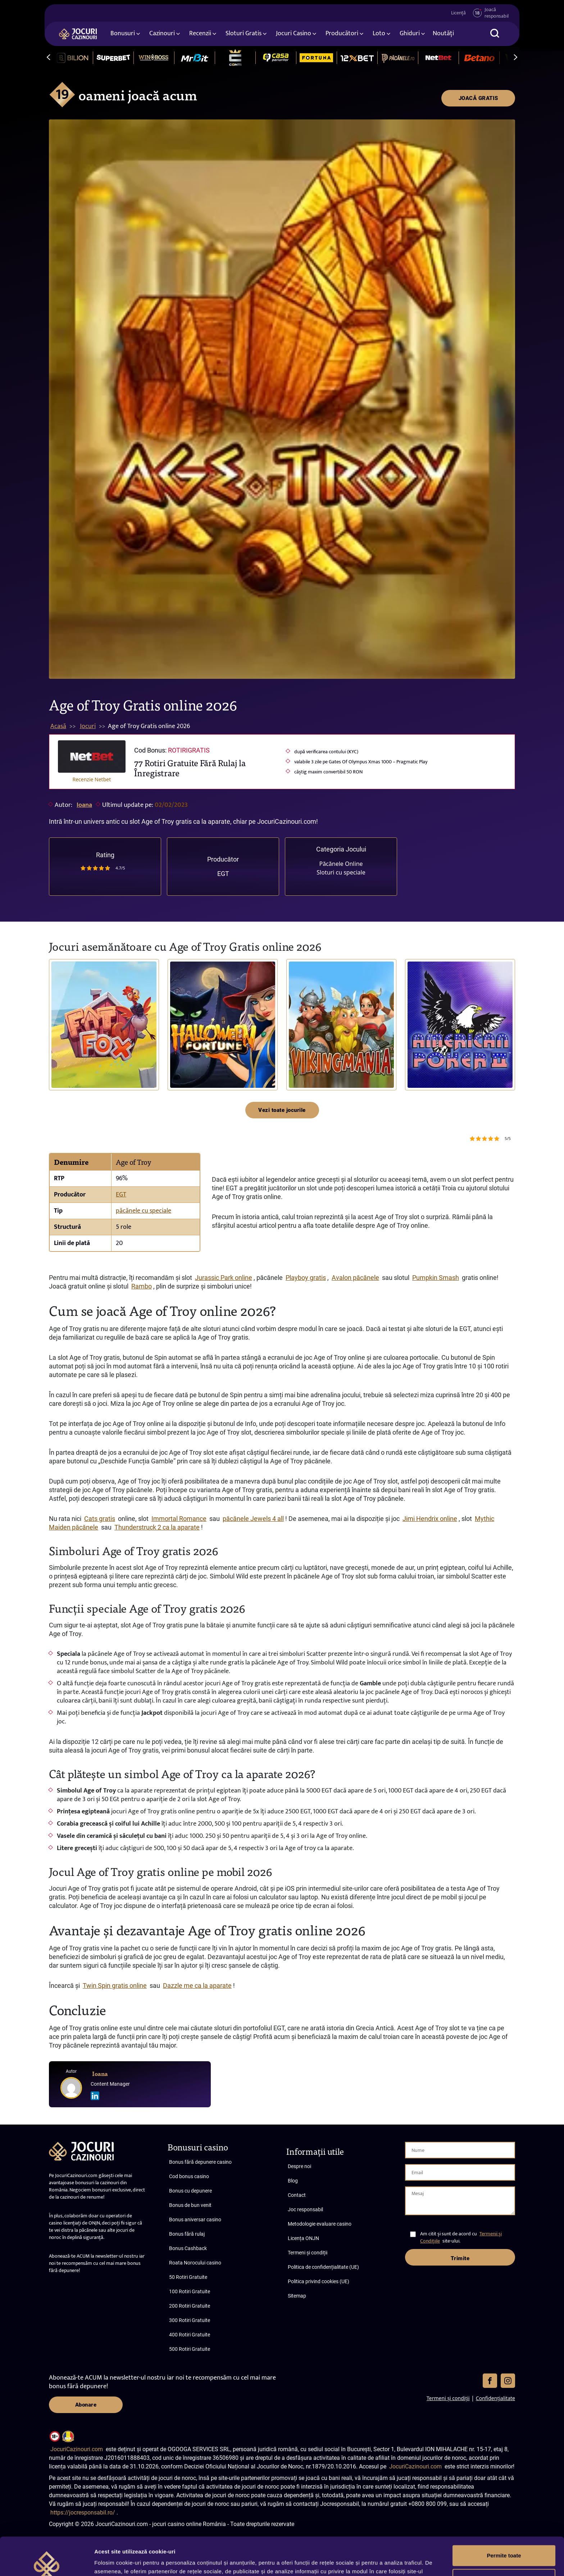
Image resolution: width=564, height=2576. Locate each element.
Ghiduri (410, 33)
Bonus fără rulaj (187, 2234)
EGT (223, 873)
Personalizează (504, 2541)
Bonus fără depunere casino (200, 2162)
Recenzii (200, 33)
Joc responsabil (305, 2209)
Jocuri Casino (293, 33)
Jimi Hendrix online (429, 1518)
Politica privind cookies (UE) (318, 2281)
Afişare (103, 2562)
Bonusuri (122, 33)
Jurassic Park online (223, 1277)
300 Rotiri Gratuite (189, 2320)
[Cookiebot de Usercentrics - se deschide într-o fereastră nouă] (46, 2562)
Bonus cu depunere (190, 2191)
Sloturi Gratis (243, 33)
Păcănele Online (341, 864)
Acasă (58, 726)
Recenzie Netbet (91, 779)
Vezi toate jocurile (282, 1110)
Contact (297, 2195)
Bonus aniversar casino (195, 2219)
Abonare (86, 2405)
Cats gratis (99, 1518)
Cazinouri (162, 33)
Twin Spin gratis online (115, 1985)
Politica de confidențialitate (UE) (323, 2267)
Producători (342, 33)
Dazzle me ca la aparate (197, 1985)
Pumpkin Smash (435, 1277)
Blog (293, 2181)
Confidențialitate (495, 2398)
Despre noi (299, 2166)
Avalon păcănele (355, 1277)
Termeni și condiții (307, 2252)
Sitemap (297, 2296)
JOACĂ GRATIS (478, 98)
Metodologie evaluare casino (319, 2224)
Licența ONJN (303, 2238)
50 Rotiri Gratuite (188, 2277)
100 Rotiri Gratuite (189, 2291)
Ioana (84, 805)
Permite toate (504, 2517)
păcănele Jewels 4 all (253, 1518)
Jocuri (88, 726)
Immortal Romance (178, 1518)
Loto (379, 33)
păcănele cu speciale (143, 1210)
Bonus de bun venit (190, 2205)
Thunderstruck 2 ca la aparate (157, 1527)
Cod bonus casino (189, 2176)
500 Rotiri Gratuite (189, 2349)
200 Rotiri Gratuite (189, 2306)
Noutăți (443, 33)
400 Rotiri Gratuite (189, 2335)
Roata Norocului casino (195, 2263)
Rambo (141, 1286)
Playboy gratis (306, 1277)
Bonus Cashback (188, 2248)
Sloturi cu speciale (341, 872)
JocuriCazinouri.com (76, 2449)
